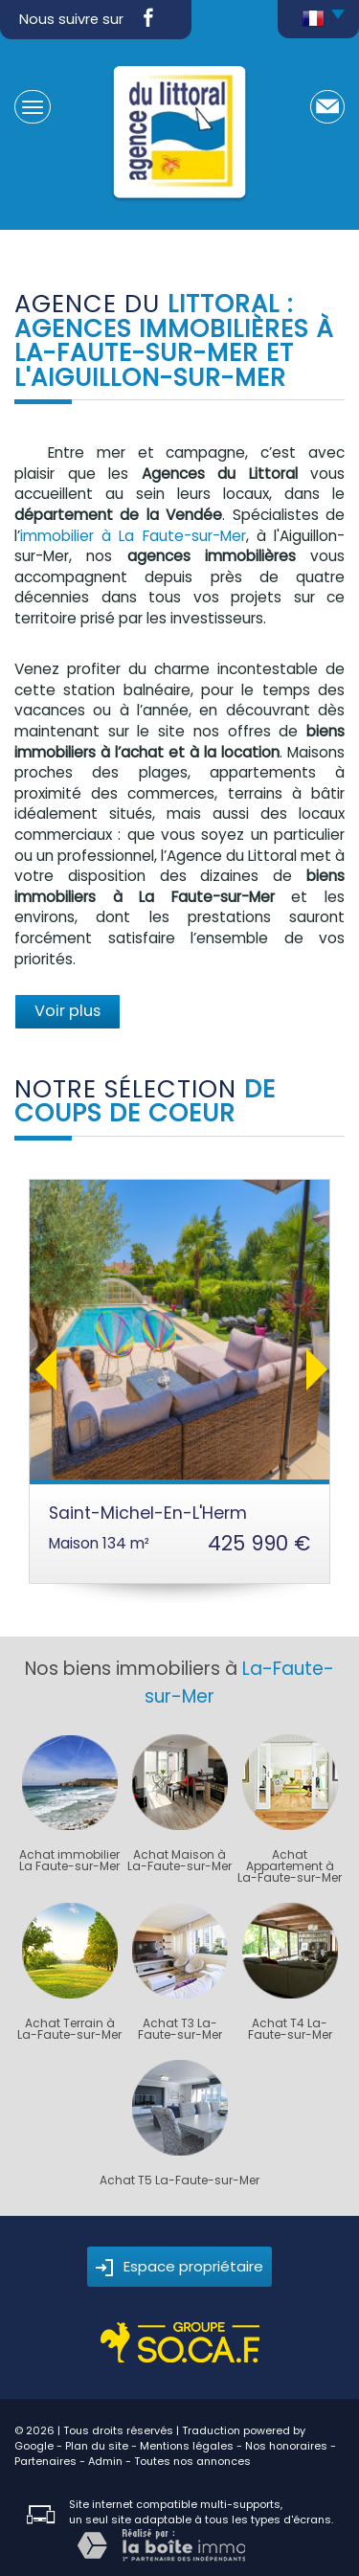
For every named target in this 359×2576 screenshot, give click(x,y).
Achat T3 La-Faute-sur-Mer (180, 2029)
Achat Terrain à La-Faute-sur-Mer (69, 2029)
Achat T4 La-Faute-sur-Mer (290, 2029)
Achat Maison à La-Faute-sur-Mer (179, 1860)
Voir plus (67, 1011)
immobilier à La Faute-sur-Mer (133, 536)
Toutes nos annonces (192, 2461)
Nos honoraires (286, 2445)
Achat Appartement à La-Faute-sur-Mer (289, 1866)
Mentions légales (187, 2445)
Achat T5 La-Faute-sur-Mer (179, 2180)
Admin (105, 2461)
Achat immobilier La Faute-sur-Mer (69, 1860)
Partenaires (45, 2461)
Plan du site (96, 2445)
